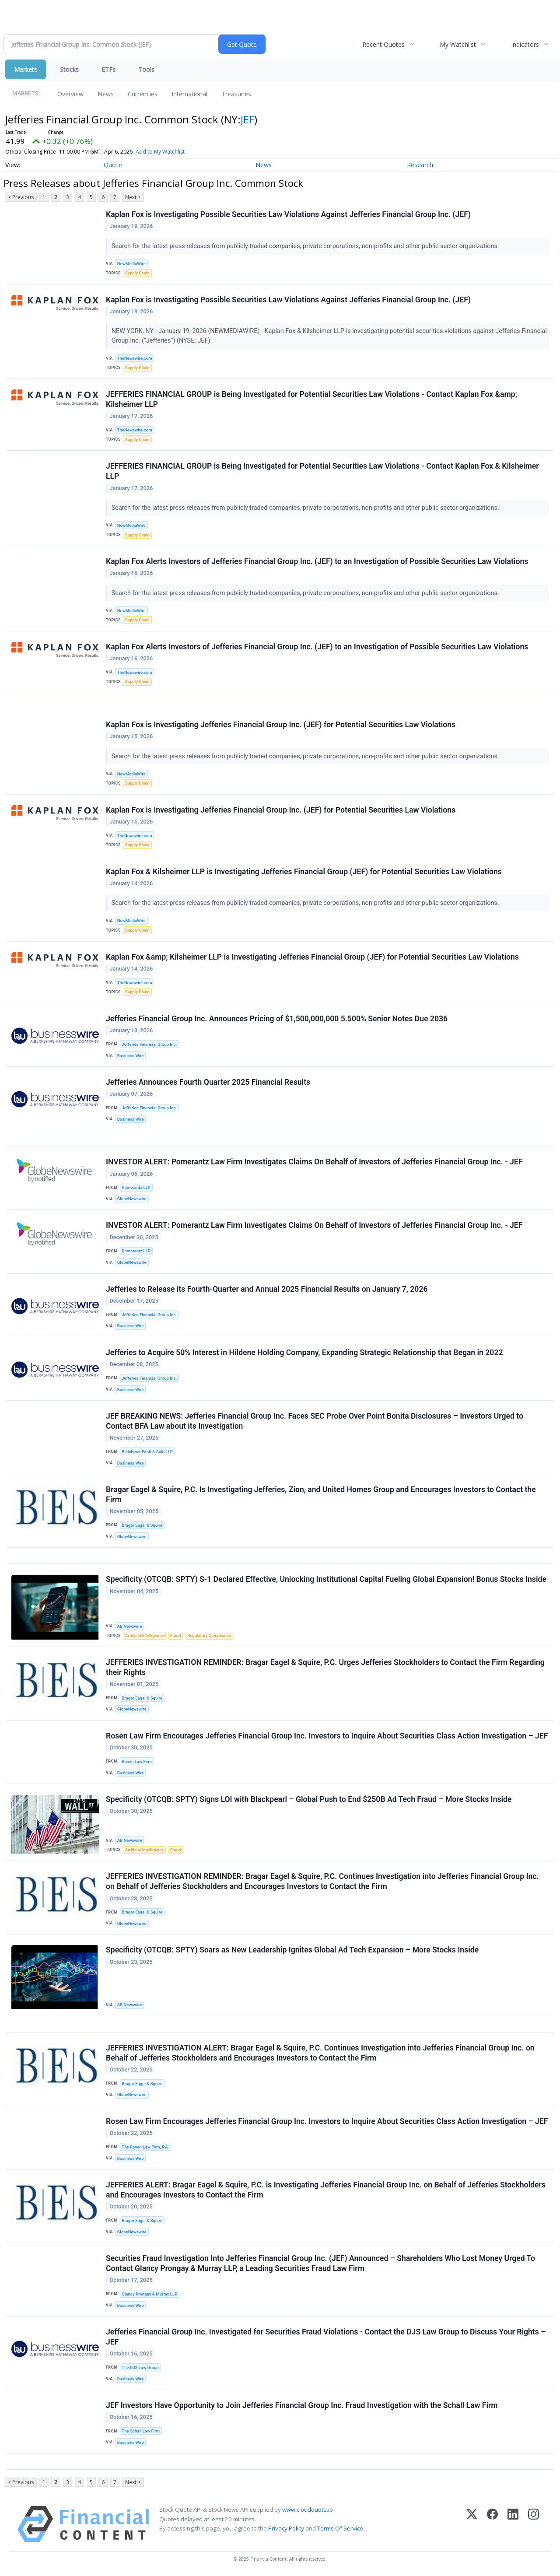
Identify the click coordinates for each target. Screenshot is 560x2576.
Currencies (143, 94)
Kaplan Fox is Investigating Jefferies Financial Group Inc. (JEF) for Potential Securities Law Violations (280, 724)
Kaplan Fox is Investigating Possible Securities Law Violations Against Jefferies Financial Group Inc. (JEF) (288, 214)
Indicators (525, 44)
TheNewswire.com (134, 358)
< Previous (21, 197)
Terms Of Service (340, 2528)
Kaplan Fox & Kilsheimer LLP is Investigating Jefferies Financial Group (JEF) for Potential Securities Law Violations (304, 871)
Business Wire (130, 1055)
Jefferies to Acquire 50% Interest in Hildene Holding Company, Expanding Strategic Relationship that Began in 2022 (304, 1352)
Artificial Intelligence (144, 1635)
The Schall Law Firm (141, 2431)
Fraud (175, 1635)
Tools (146, 69)
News (106, 94)
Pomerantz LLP (136, 1187)
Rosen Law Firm (137, 1761)
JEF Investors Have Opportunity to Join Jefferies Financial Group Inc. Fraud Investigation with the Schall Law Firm (302, 2405)
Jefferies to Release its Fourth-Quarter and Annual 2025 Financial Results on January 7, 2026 (267, 1289)
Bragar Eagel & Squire (142, 1525)
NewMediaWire (131, 263)
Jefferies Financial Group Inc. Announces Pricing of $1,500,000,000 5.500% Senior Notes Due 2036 (277, 1018)
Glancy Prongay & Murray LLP (149, 2294)
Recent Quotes (383, 44)
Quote (113, 165)
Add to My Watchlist (160, 151)
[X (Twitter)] (472, 2524)
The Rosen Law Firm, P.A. (145, 2147)
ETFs (109, 69)
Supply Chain (137, 272)
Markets (25, 69)
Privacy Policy (286, 2528)
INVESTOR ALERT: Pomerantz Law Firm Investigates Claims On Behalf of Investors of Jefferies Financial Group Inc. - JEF (314, 1161)
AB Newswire (129, 1626)
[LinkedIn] (513, 2524)
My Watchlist (458, 44)
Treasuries (236, 94)
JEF (247, 119)
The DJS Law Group (140, 2367)
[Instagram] (533, 2524)
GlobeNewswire (132, 1198)
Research (420, 165)
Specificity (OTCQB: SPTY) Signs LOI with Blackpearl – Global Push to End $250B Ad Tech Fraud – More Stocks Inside (308, 1799)
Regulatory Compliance (209, 1635)
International (189, 94)
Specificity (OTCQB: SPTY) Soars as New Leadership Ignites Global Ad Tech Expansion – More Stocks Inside (292, 1949)
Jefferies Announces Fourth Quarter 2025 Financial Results (208, 1082)
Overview (70, 94)
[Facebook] (492, 2524)
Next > (133, 197)
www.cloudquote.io (307, 2509)
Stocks (69, 69)
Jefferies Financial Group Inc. (149, 1044)
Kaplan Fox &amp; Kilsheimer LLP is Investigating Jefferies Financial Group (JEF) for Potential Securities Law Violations (312, 957)
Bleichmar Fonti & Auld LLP (147, 1451)
